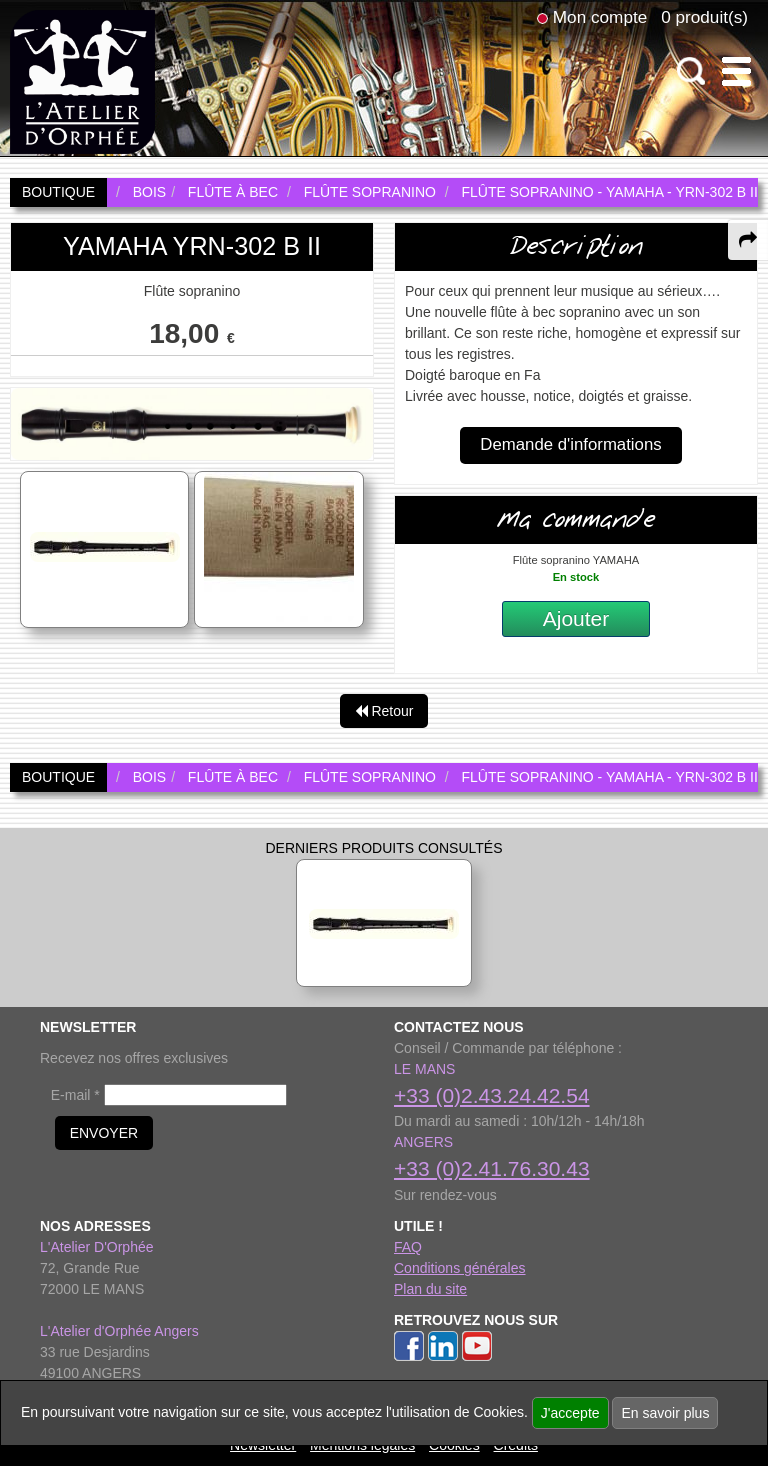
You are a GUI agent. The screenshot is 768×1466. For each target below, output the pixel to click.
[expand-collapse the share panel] (748, 240)
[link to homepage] (82, 81)
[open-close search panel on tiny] (691, 71)
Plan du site (430, 1289)
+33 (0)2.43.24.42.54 (492, 1095)
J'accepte (570, 1413)
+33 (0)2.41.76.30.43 (492, 1168)
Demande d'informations (570, 444)
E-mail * (75, 1095)
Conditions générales (460, 1268)
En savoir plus (665, 1413)
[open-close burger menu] (736, 71)
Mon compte (600, 17)
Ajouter (576, 618)
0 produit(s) (704, 17)
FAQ (408, 1247)
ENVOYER (104, 1133)
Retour (384, 711)
